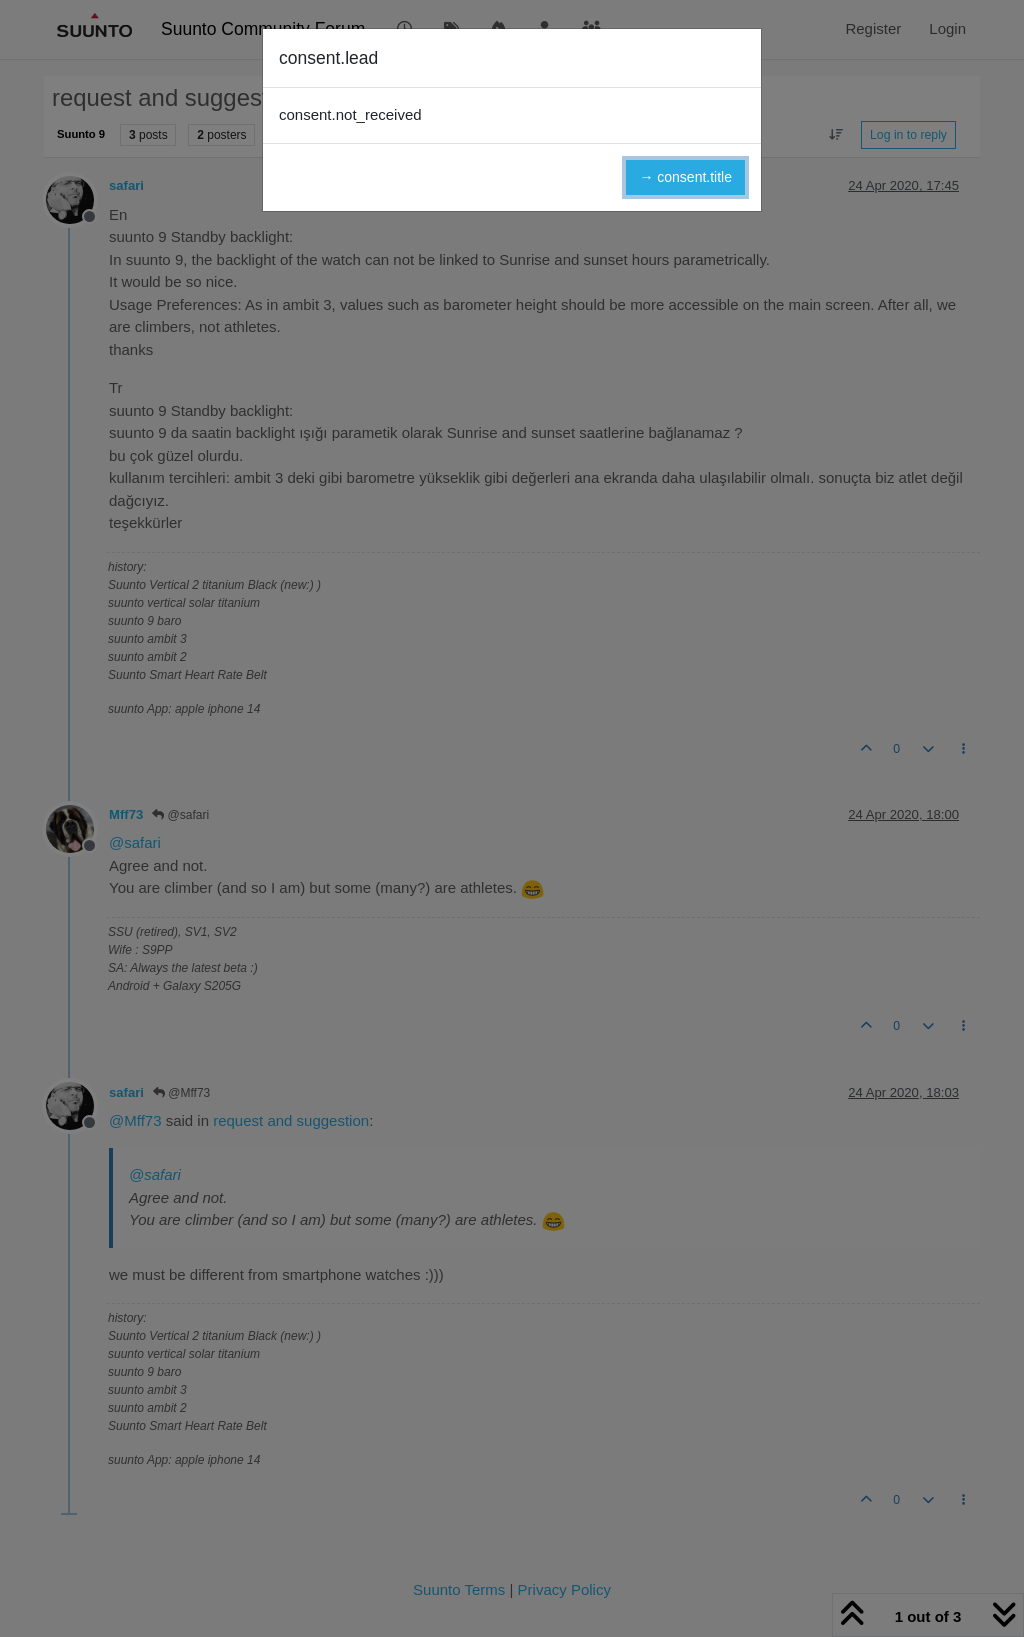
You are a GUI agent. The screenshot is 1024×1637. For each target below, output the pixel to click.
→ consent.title (685, 177)
